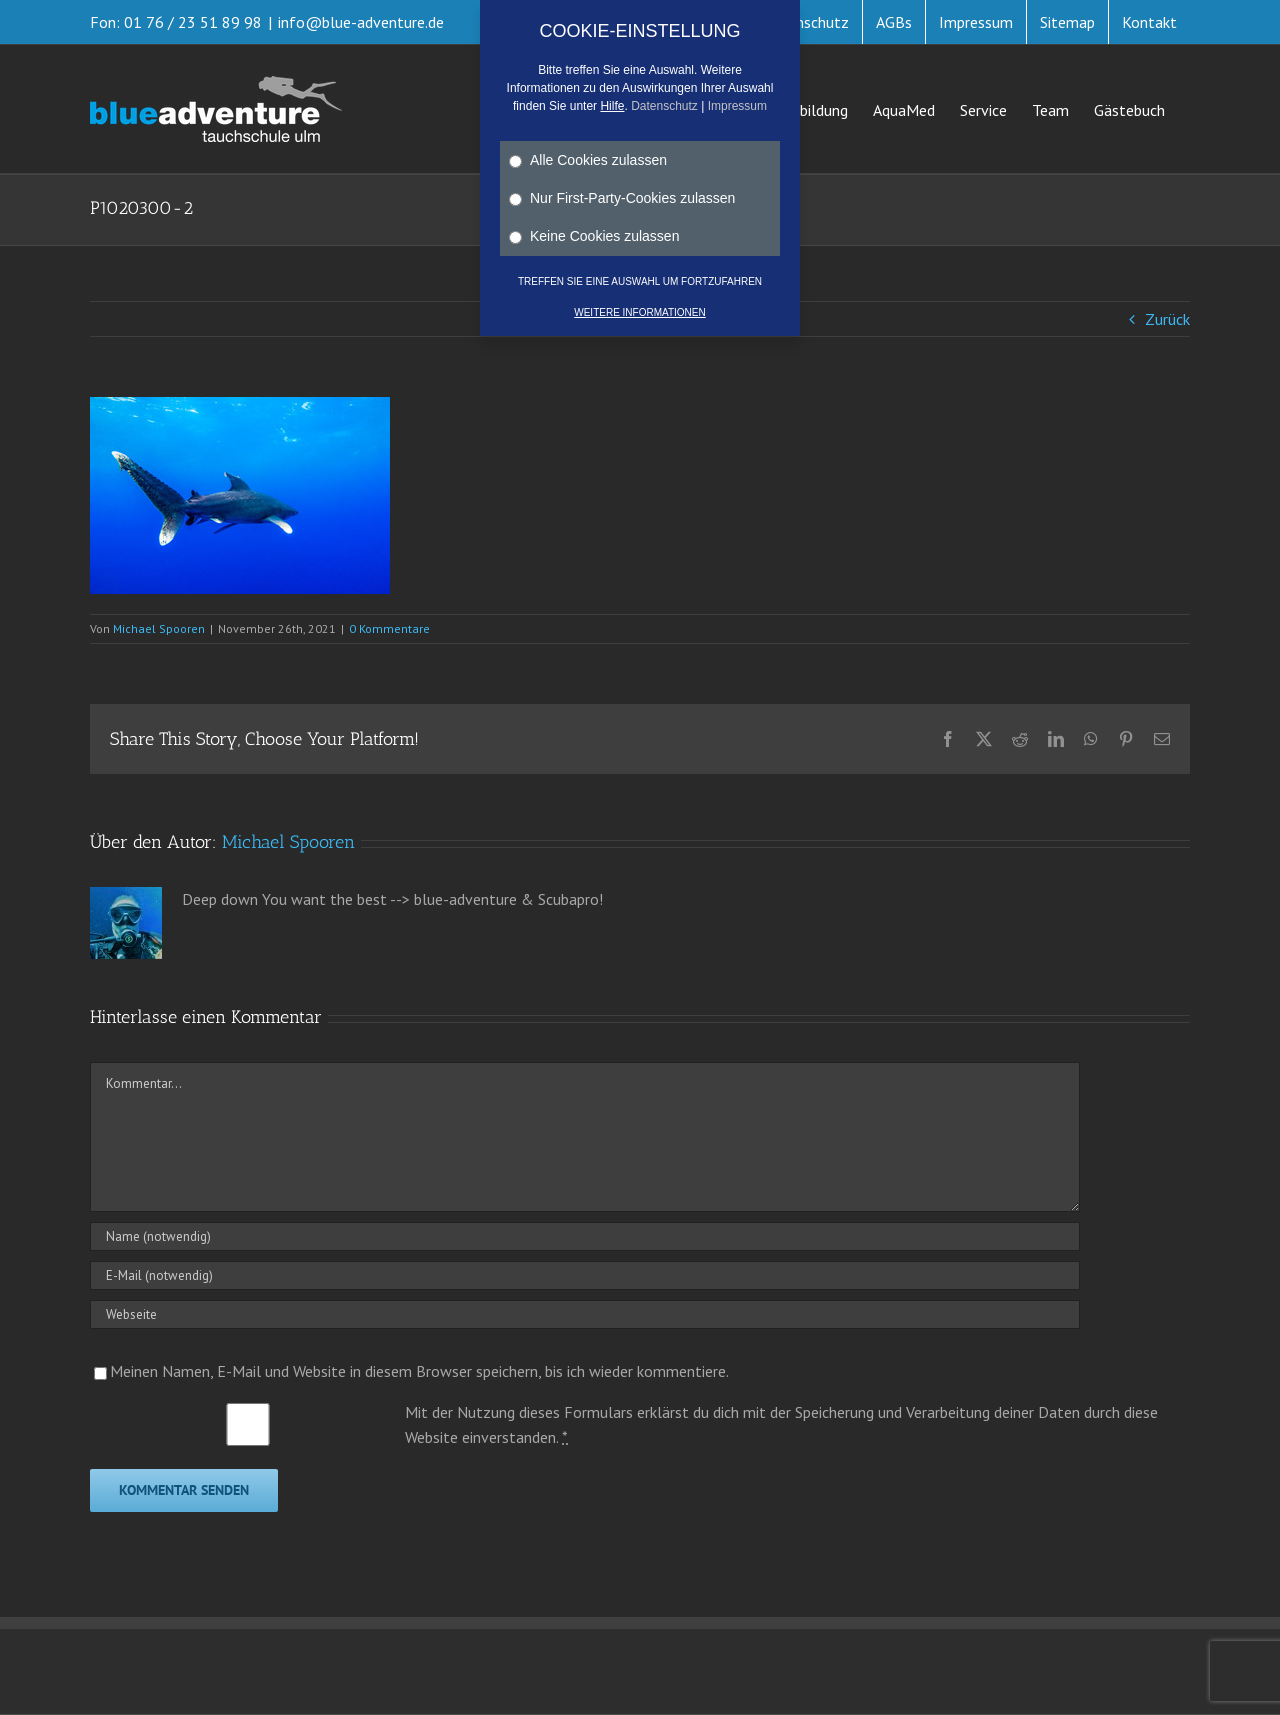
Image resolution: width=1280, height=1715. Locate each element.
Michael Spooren (159, 628)
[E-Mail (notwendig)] (585, 1275)
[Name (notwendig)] (585, 1236)
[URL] (585, 1314)
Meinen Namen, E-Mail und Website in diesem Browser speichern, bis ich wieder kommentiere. (419, 1371)
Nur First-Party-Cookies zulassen (622, 198)
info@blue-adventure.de (361, 22)
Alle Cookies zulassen (588, 160)
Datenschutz (664, 106)
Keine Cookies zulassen (594, 236)
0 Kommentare (389, 628)
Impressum (737, 106)
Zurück (1167, 319)
